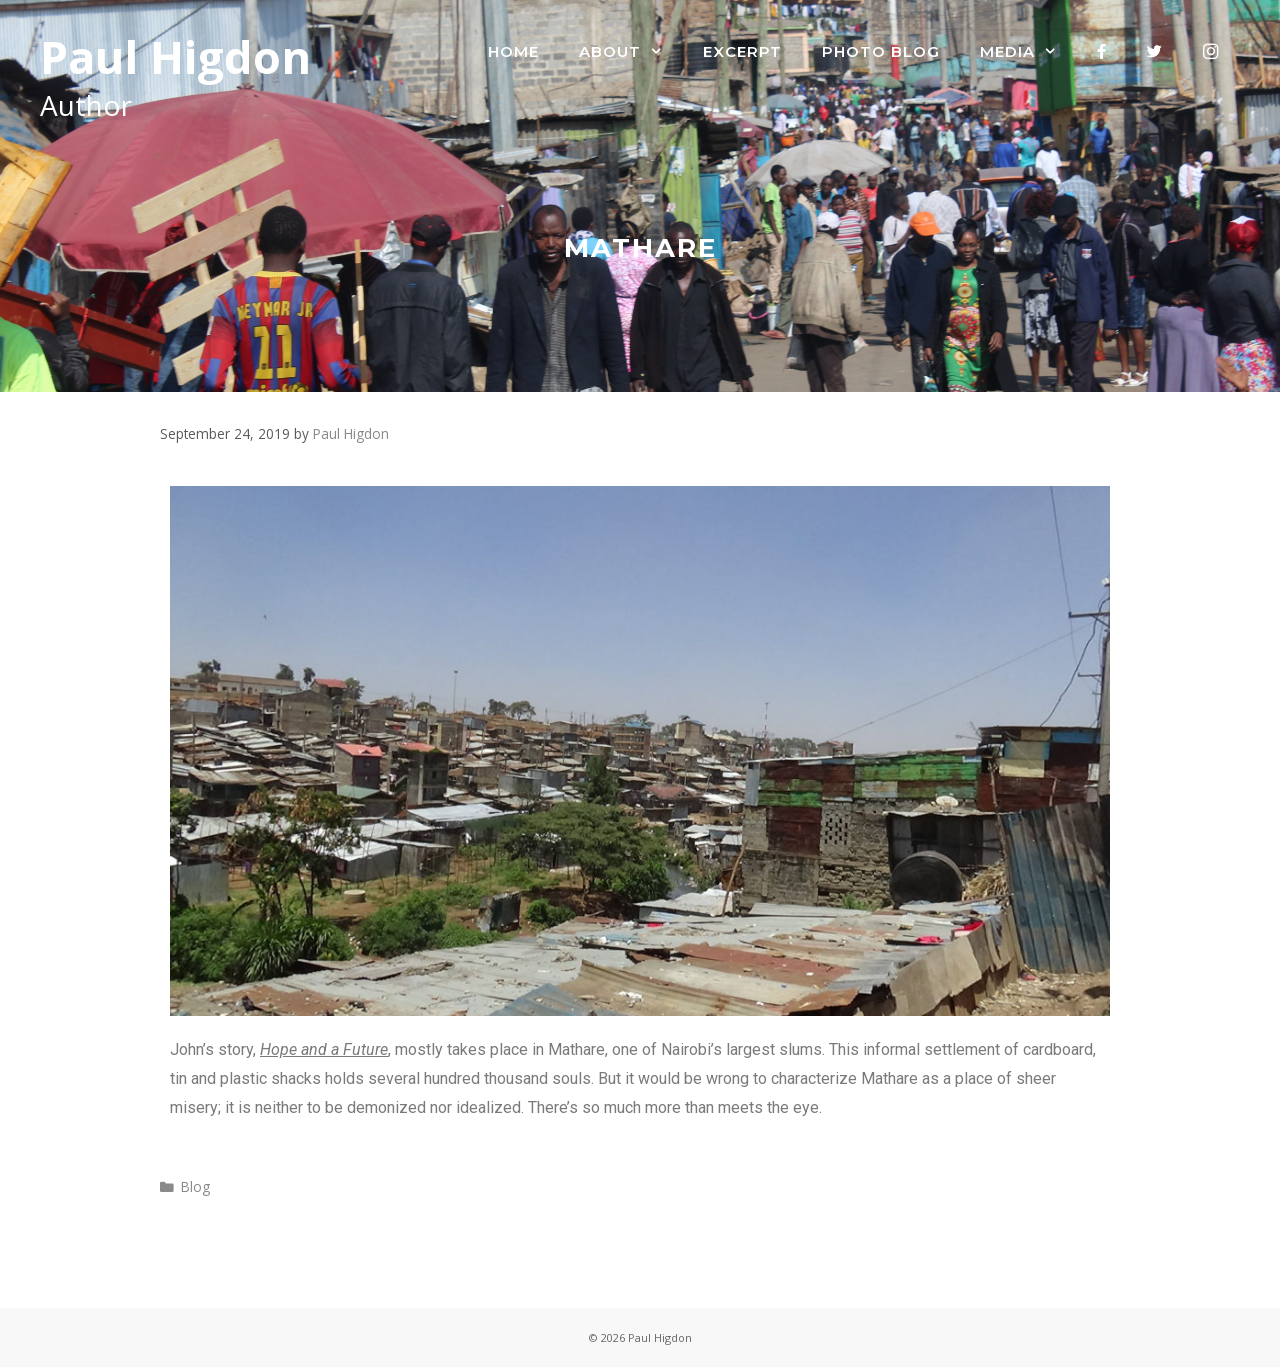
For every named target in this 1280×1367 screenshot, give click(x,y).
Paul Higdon (175, 56)
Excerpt (742, 51)
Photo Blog (881, 51)
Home (513, 51)
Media (1028, 52)
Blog (195, 1186)
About (631, 52)
